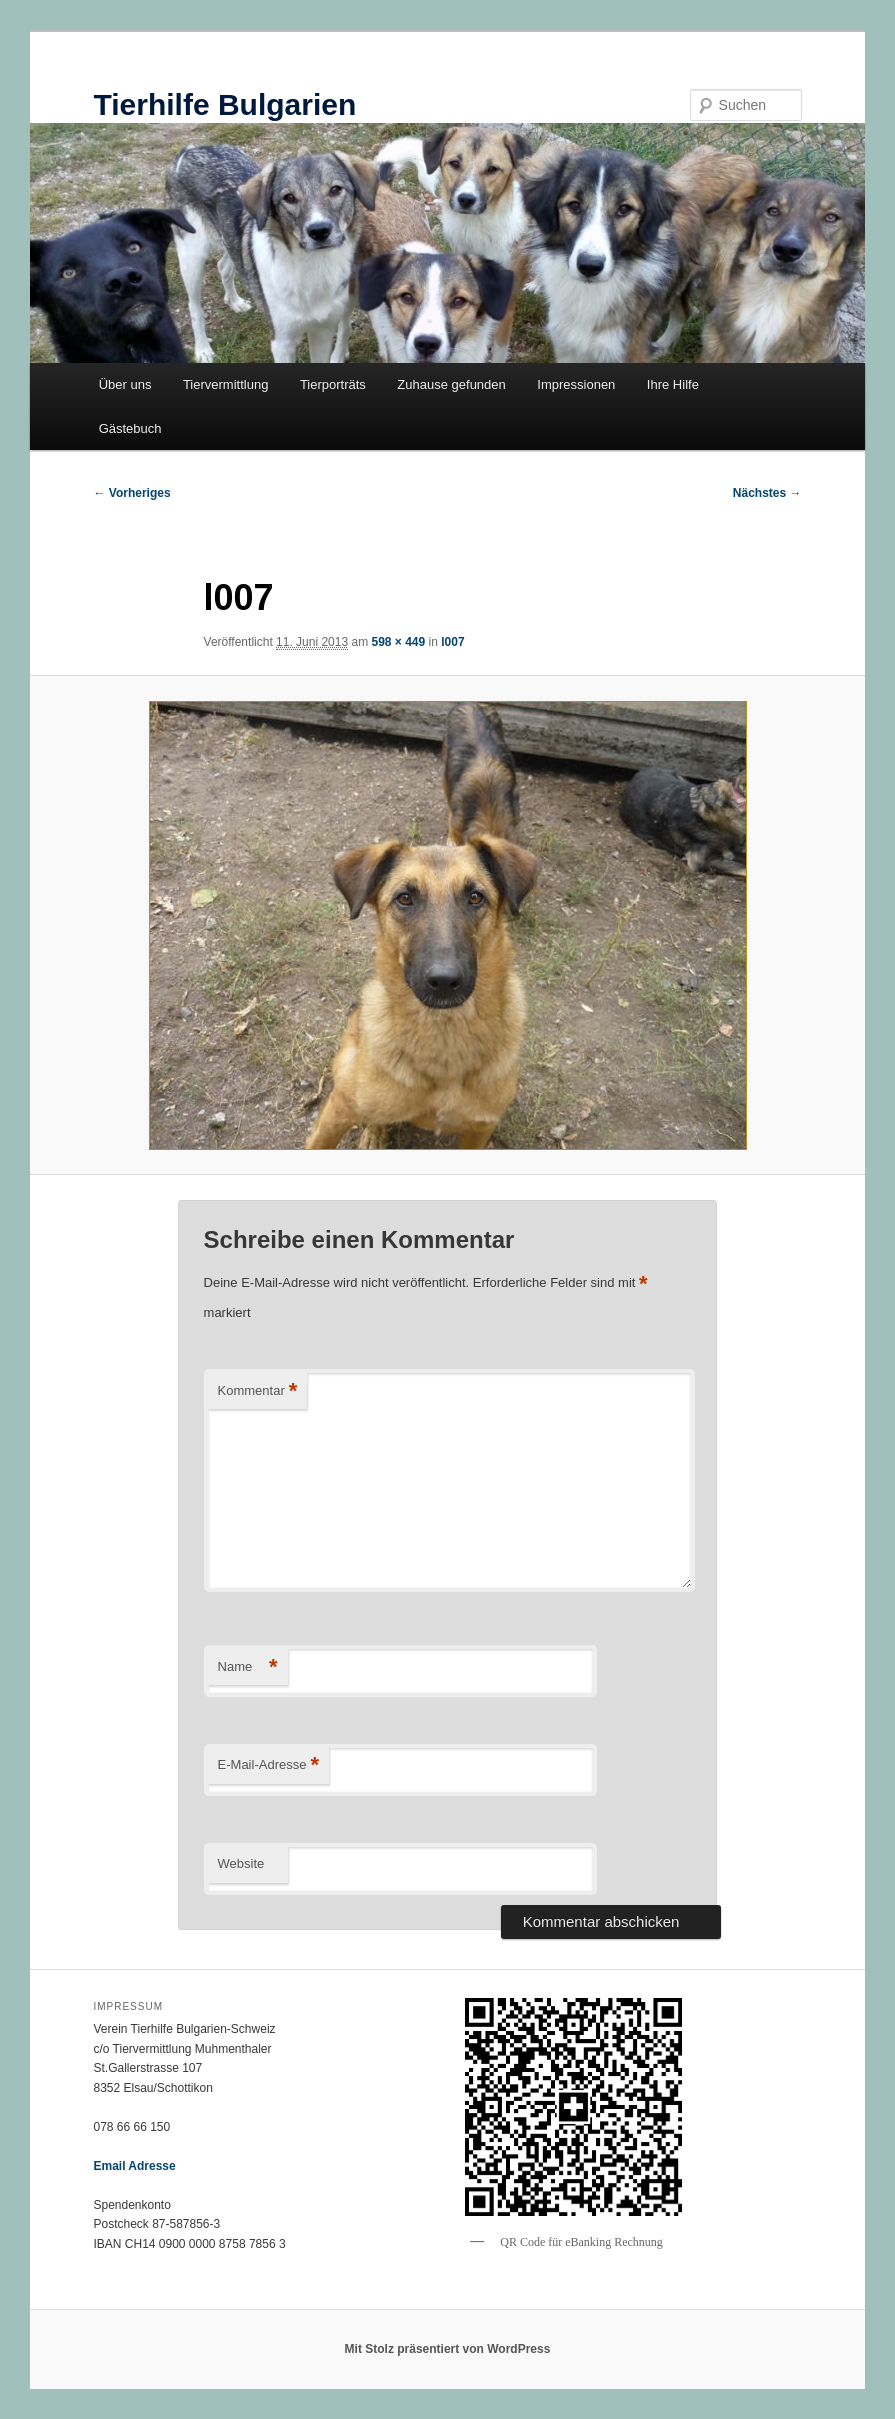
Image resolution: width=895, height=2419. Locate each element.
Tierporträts (333, 384)
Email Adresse (134, 2166)
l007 (452, 642)
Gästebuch (130, 428)
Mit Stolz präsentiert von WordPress (448, 2349)
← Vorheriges (131, 493)
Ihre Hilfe (673, 384)
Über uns (125, 384)
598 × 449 (398, 642)
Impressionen (576, 384)
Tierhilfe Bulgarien (224, 104)
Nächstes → (767, 493)
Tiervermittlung (225, 384)
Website (241, 1863)
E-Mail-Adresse (268, 1765)
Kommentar (258, 1391)
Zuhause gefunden (451, 384)
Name (248, 1667)
